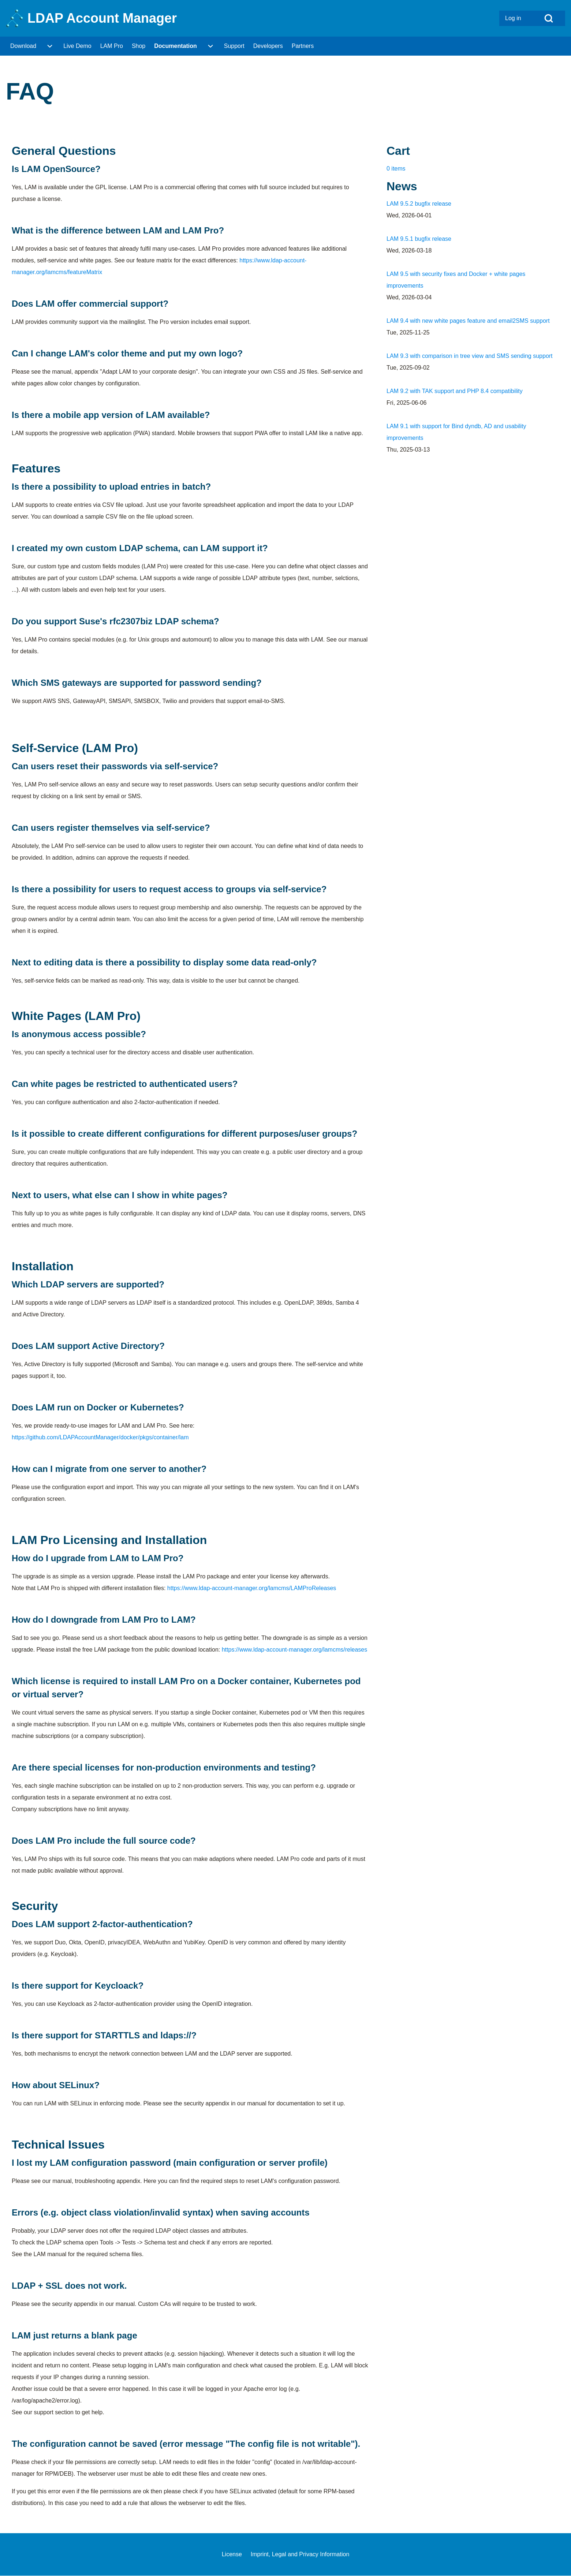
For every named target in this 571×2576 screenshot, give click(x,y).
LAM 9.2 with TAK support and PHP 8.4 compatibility (455, 391)
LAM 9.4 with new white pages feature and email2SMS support (468, 321)
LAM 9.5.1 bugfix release (419, 239)
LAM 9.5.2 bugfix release (419, 204)
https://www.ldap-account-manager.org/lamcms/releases (294, 1649)
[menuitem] (515, 18)
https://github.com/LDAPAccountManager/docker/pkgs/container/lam (100, 1437)
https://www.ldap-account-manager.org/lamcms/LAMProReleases (251, 1588)
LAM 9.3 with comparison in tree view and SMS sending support (470, 356)
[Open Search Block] (548, 18)
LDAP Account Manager (102, 18)
